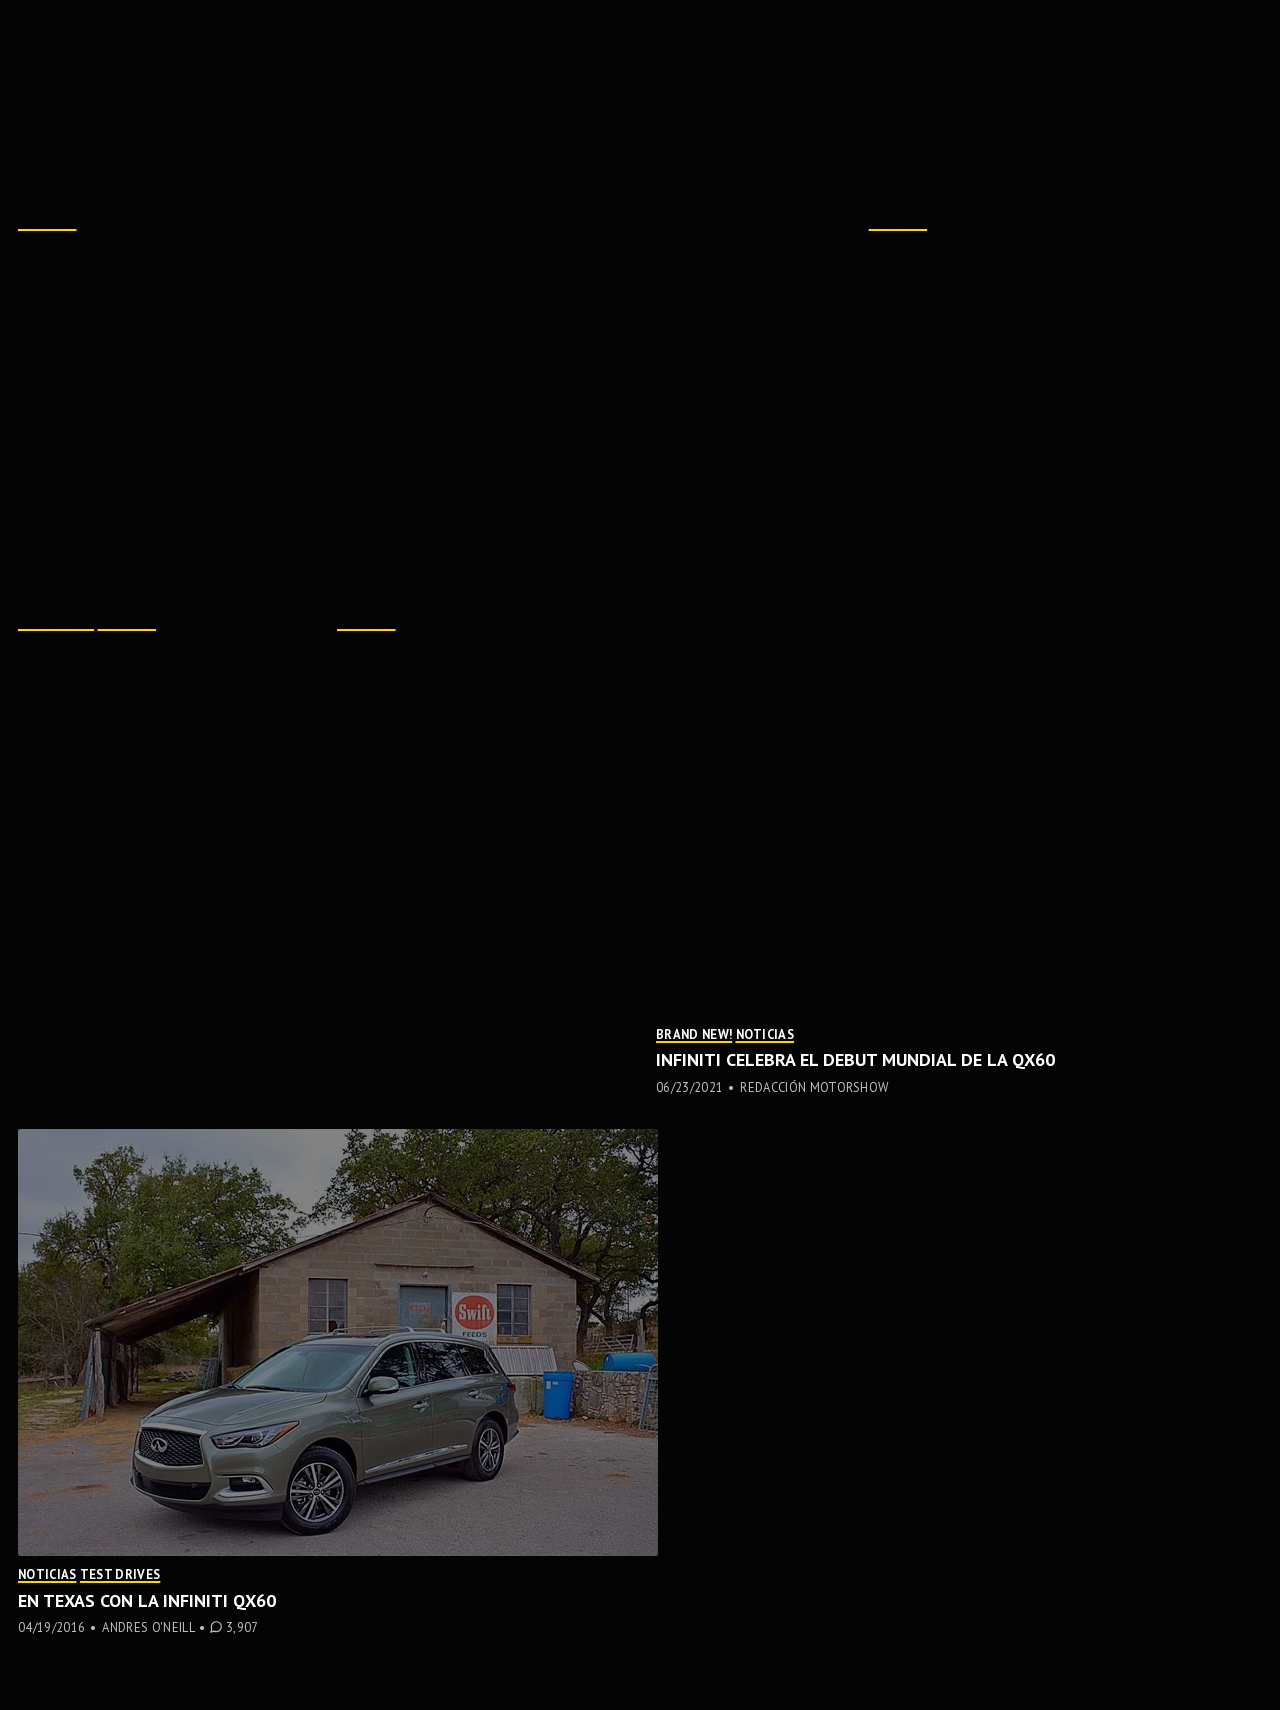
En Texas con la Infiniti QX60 (147, 1600)
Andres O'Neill (148, 1627)
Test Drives (120, 1574)
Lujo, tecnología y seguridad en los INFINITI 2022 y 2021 (480, 660)
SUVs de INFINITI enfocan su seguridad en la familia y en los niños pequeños (1054, 263)
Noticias (47, 222)
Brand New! (56, 622)
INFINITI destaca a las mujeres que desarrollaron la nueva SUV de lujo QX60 (151, 671)
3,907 (242, 1627)
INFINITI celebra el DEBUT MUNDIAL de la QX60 (855, 1059)
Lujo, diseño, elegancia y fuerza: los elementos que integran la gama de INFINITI (299, 269)
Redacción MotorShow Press (195, 317)
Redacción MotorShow (1027, 304)
